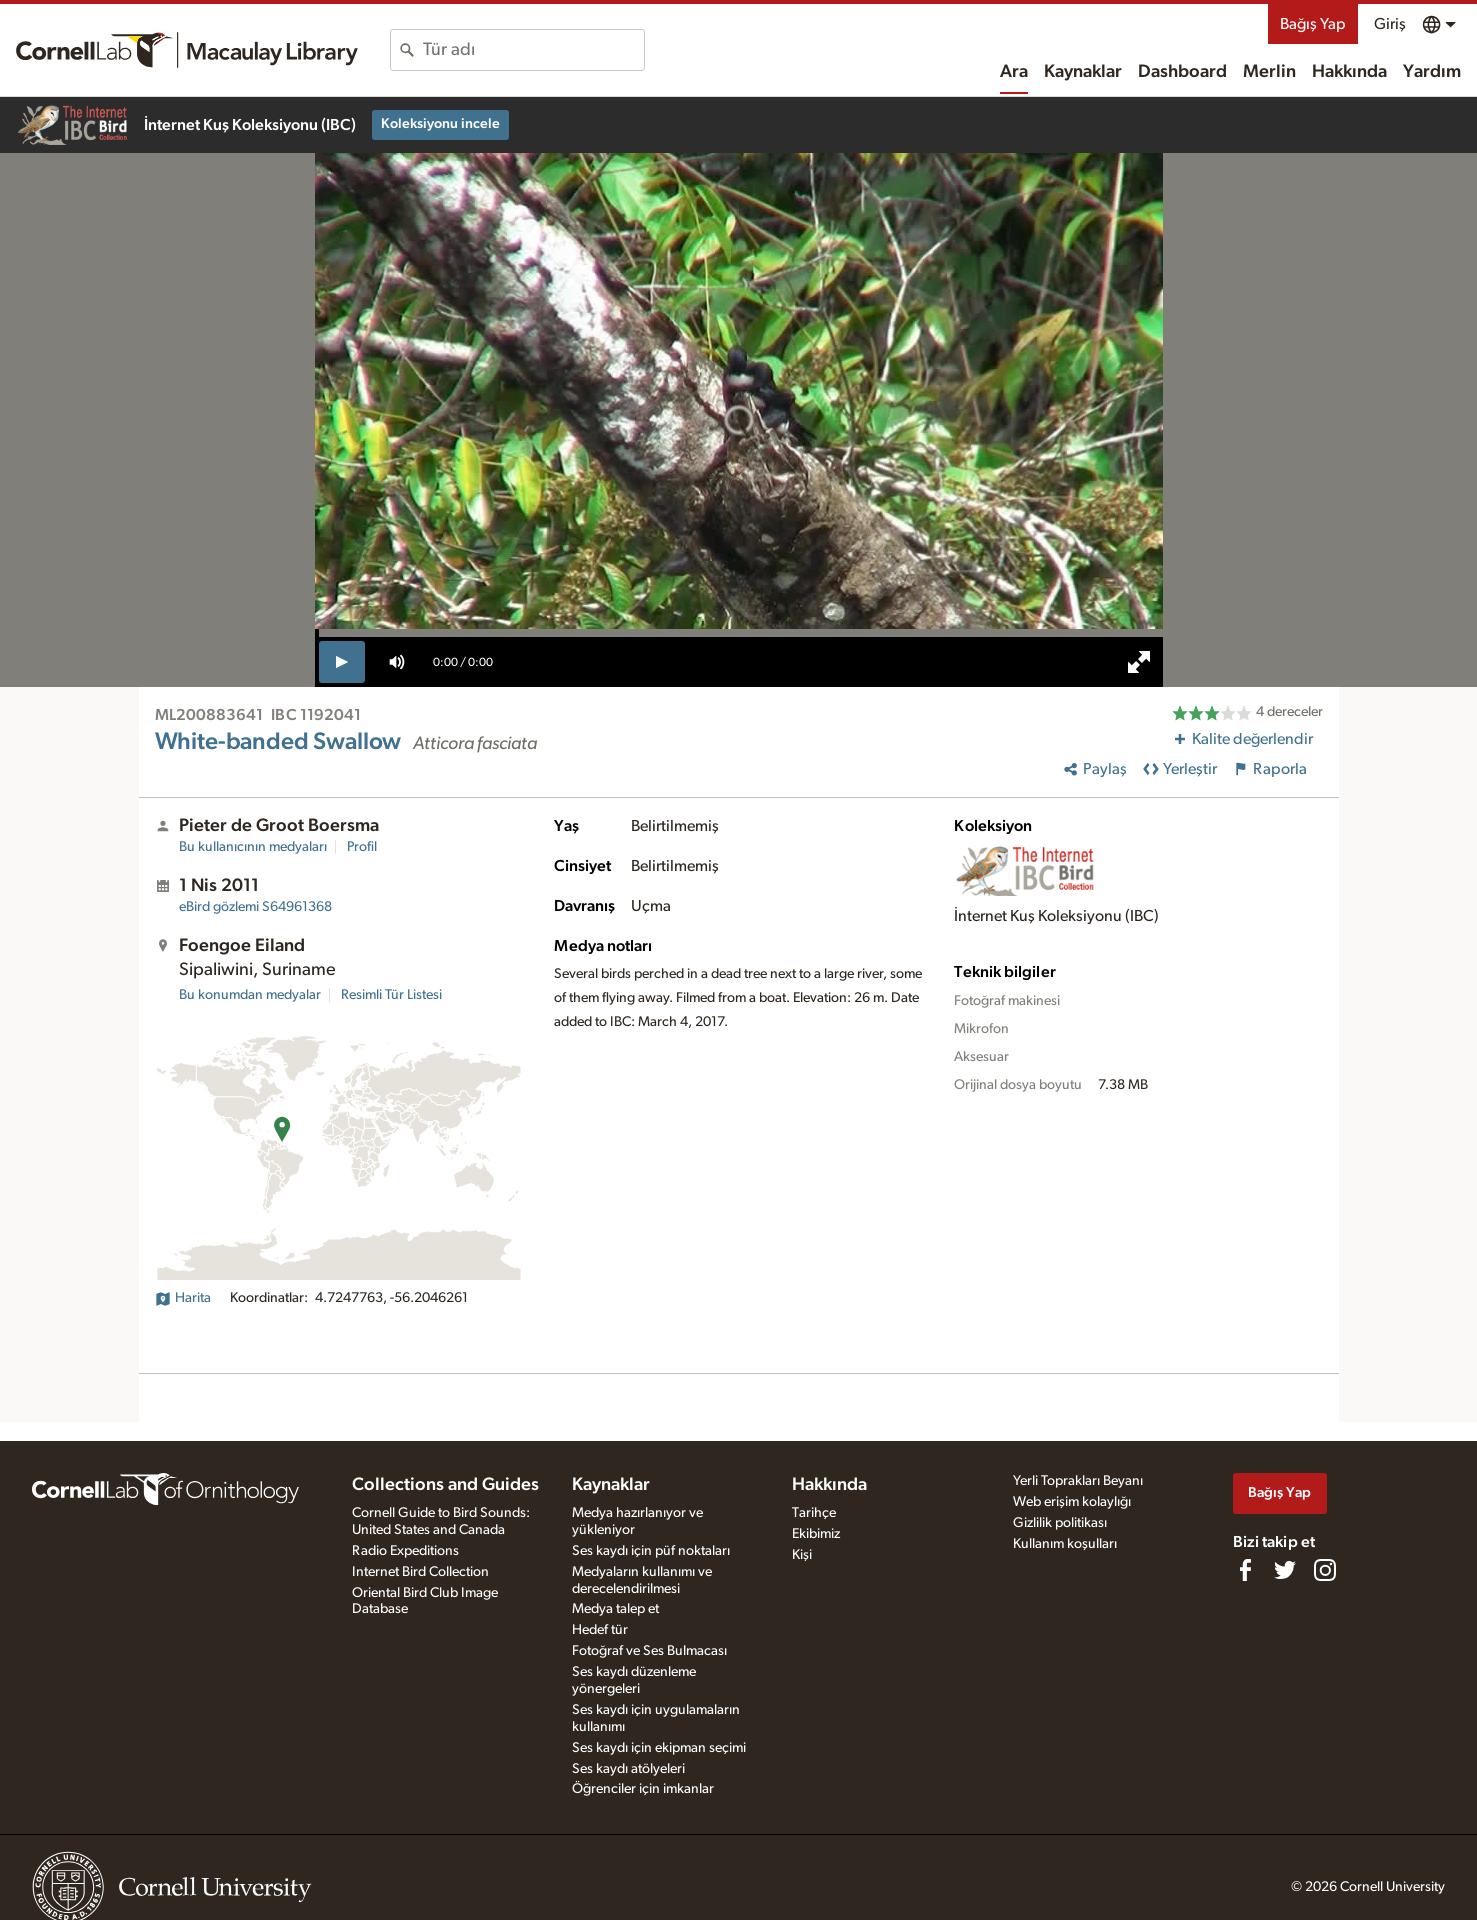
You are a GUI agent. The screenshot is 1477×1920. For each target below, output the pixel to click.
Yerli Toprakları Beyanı (1078, 1481)
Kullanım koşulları (1065, 1544)
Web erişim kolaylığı (1072, 1502)
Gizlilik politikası (1060, 1523)
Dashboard (1182, 72)
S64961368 (255, 907)
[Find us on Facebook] (1245, 1570)
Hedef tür (600, 1630)
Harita (183, 1298)
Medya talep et (615, 1609)
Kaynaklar (1083, 72)
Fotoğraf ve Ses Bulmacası (649, 1651)
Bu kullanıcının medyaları (253, 847)
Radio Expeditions (405, 1551)
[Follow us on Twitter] (1285, 1570)
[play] (342, 662)
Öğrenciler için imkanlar (643, 1789)
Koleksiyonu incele (440, 124)
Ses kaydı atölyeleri (628, 1769)
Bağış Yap (1313, 24)
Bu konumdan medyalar (250, 995)
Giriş (1390, 24)
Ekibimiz (816, 1534)
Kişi (802, 1555)
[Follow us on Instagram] (1325, 1570)
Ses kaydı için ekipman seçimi (659, 1748)
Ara (1014, 72)
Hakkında (1349, 72)
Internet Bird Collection (420, 1572)
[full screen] (1139, 662)
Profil (362, 847)
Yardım (1432, 72)
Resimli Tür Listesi (391, 995)
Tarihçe (814, 1513)
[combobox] (533, 50)
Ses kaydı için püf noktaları (651, 1551)
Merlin (1269, 72)
